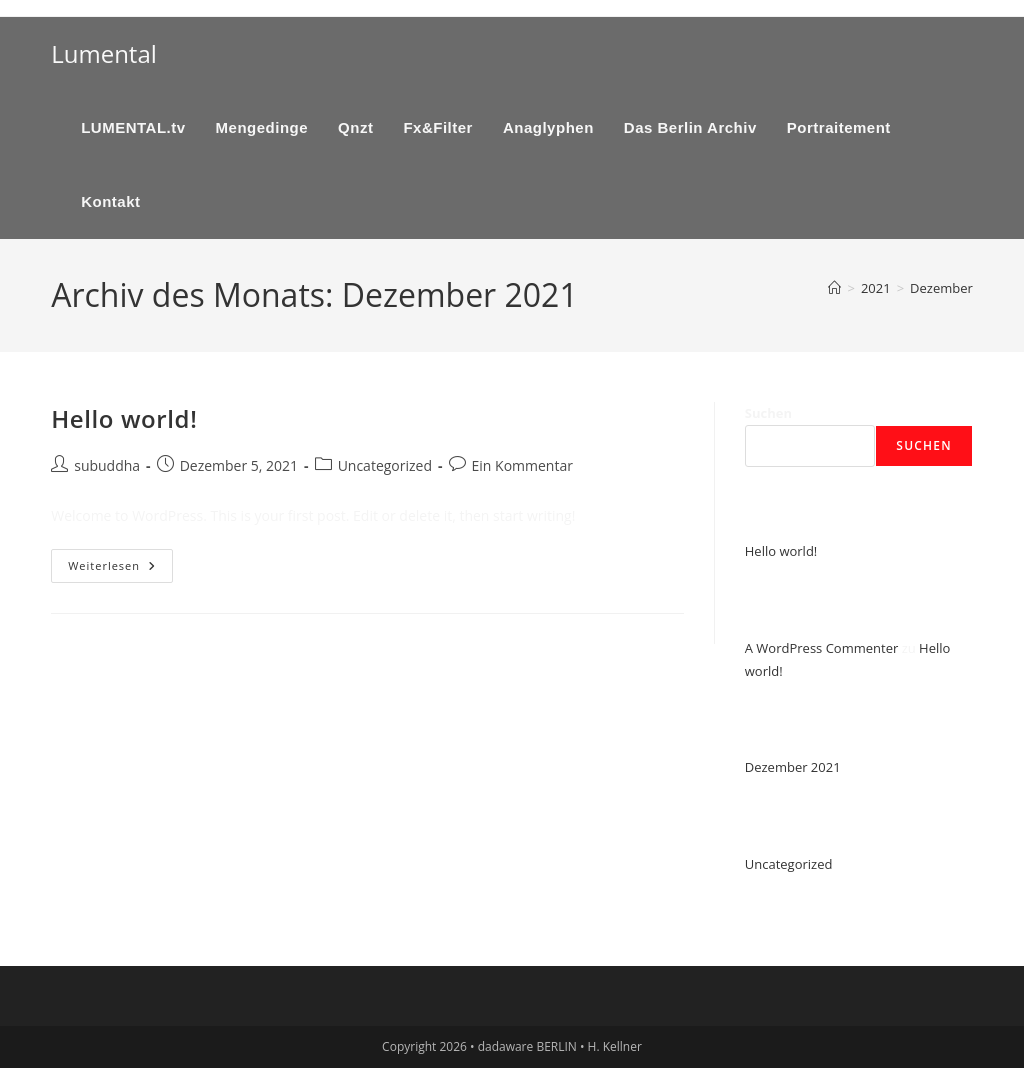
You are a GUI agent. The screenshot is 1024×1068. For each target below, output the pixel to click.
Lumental (104, 53)
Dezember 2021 (793, 767)
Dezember (941, 288)
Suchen (768, 413)
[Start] (834, 288)
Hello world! (124, 418)
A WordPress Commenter (822, 648)
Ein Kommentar (522, 465)
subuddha (107, 465)
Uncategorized (385, 465)
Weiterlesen (120, 569)
